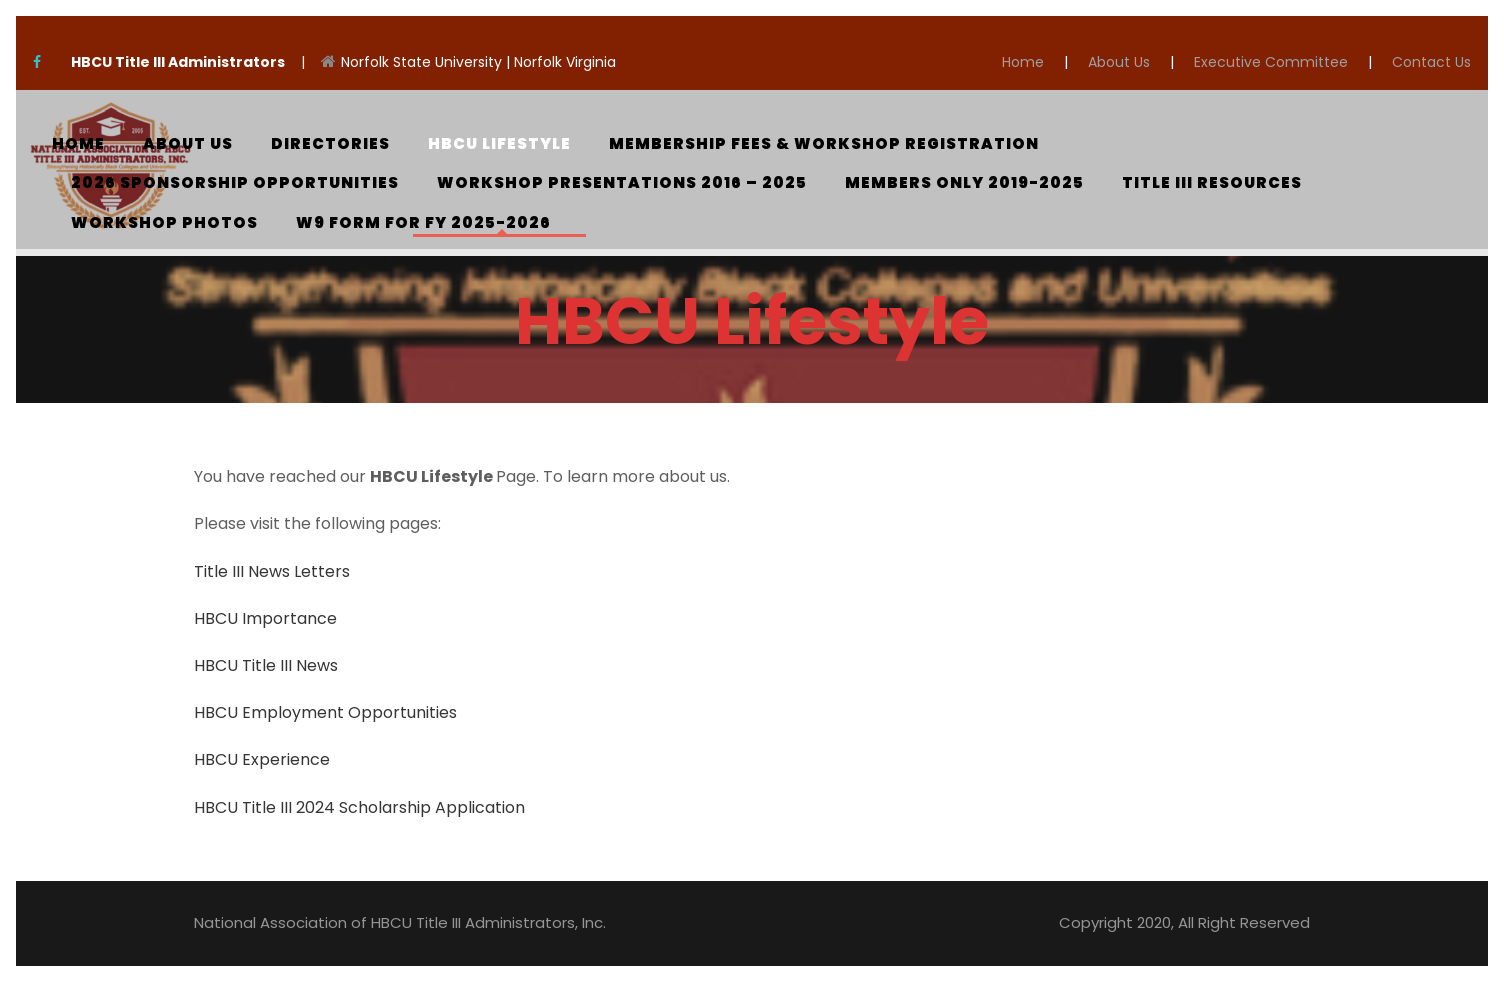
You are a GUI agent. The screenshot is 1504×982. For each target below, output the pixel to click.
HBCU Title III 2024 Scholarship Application (361, 807)
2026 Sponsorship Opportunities (235, 182)
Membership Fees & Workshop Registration (824, 143)
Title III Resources (1212, 182)
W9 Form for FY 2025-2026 (423, 222)
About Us (1119, 62)
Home (1023, 62)
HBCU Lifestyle (499, 143)
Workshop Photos (164, 222)
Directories (330, 143)
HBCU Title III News (266, 665)
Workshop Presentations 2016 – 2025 (622, 182)
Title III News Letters (272, 571)
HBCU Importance (265, 618)
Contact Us (1431, 62)
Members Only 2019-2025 (964, 182)
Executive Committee (1271, 62)
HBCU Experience (262, 759)
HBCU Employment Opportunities (325, 712)
